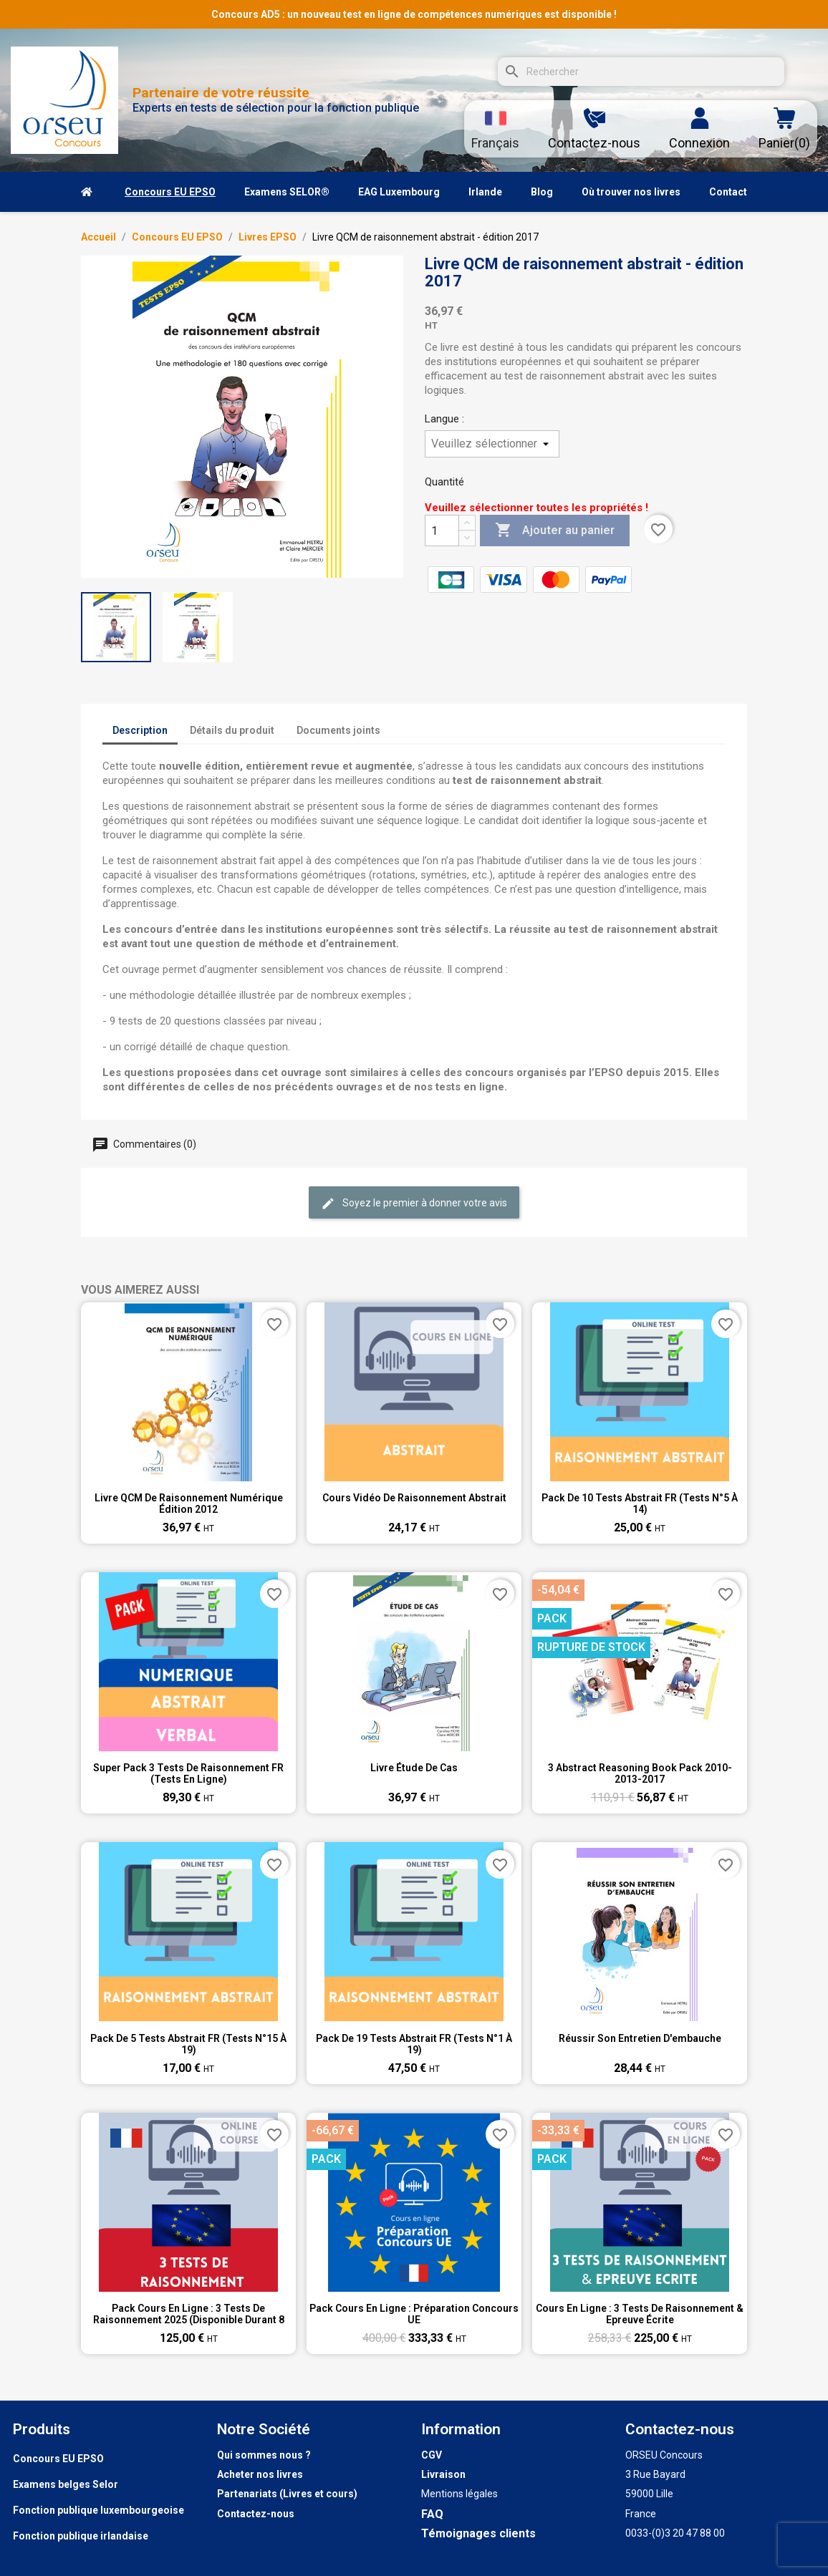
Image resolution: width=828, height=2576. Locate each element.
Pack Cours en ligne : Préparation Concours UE (414, 2314)
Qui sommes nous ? (264, 2455)
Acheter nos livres (260, 2474)
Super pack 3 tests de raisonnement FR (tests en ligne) (188, 1773)
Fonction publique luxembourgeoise (98, 2510)
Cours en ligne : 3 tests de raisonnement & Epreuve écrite (639, 2314)
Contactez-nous (255, 2513)
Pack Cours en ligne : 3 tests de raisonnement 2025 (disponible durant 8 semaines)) (188, 2314)
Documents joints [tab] (338, 730)
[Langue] (492, 443)
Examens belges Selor (65, 2484)
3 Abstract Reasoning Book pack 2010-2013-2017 (640, 1773)
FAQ (432, 2514)
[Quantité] (442, 530)
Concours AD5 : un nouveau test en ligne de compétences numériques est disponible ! (414, 14)
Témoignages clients (478, 2533)
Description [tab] (140, 730)
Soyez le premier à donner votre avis (414, 1203)
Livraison (443, 2474)
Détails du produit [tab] (232, 730)
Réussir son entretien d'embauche (640, 2038)
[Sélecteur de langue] (495, 128)
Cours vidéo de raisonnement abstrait (414, 1498)
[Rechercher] (641, 71)
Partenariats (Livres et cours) (287, 2493)
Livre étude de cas (414, 1767)
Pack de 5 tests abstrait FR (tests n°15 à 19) (188, 2044)
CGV (431, 2455)
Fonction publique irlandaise (80, 2536)
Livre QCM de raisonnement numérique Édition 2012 (189, 1503)
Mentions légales (459, 2493)
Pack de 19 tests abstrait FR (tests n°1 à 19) (414, 2044)
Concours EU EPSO (58, 2458)
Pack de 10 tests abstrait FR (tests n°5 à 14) (639, 1503)
